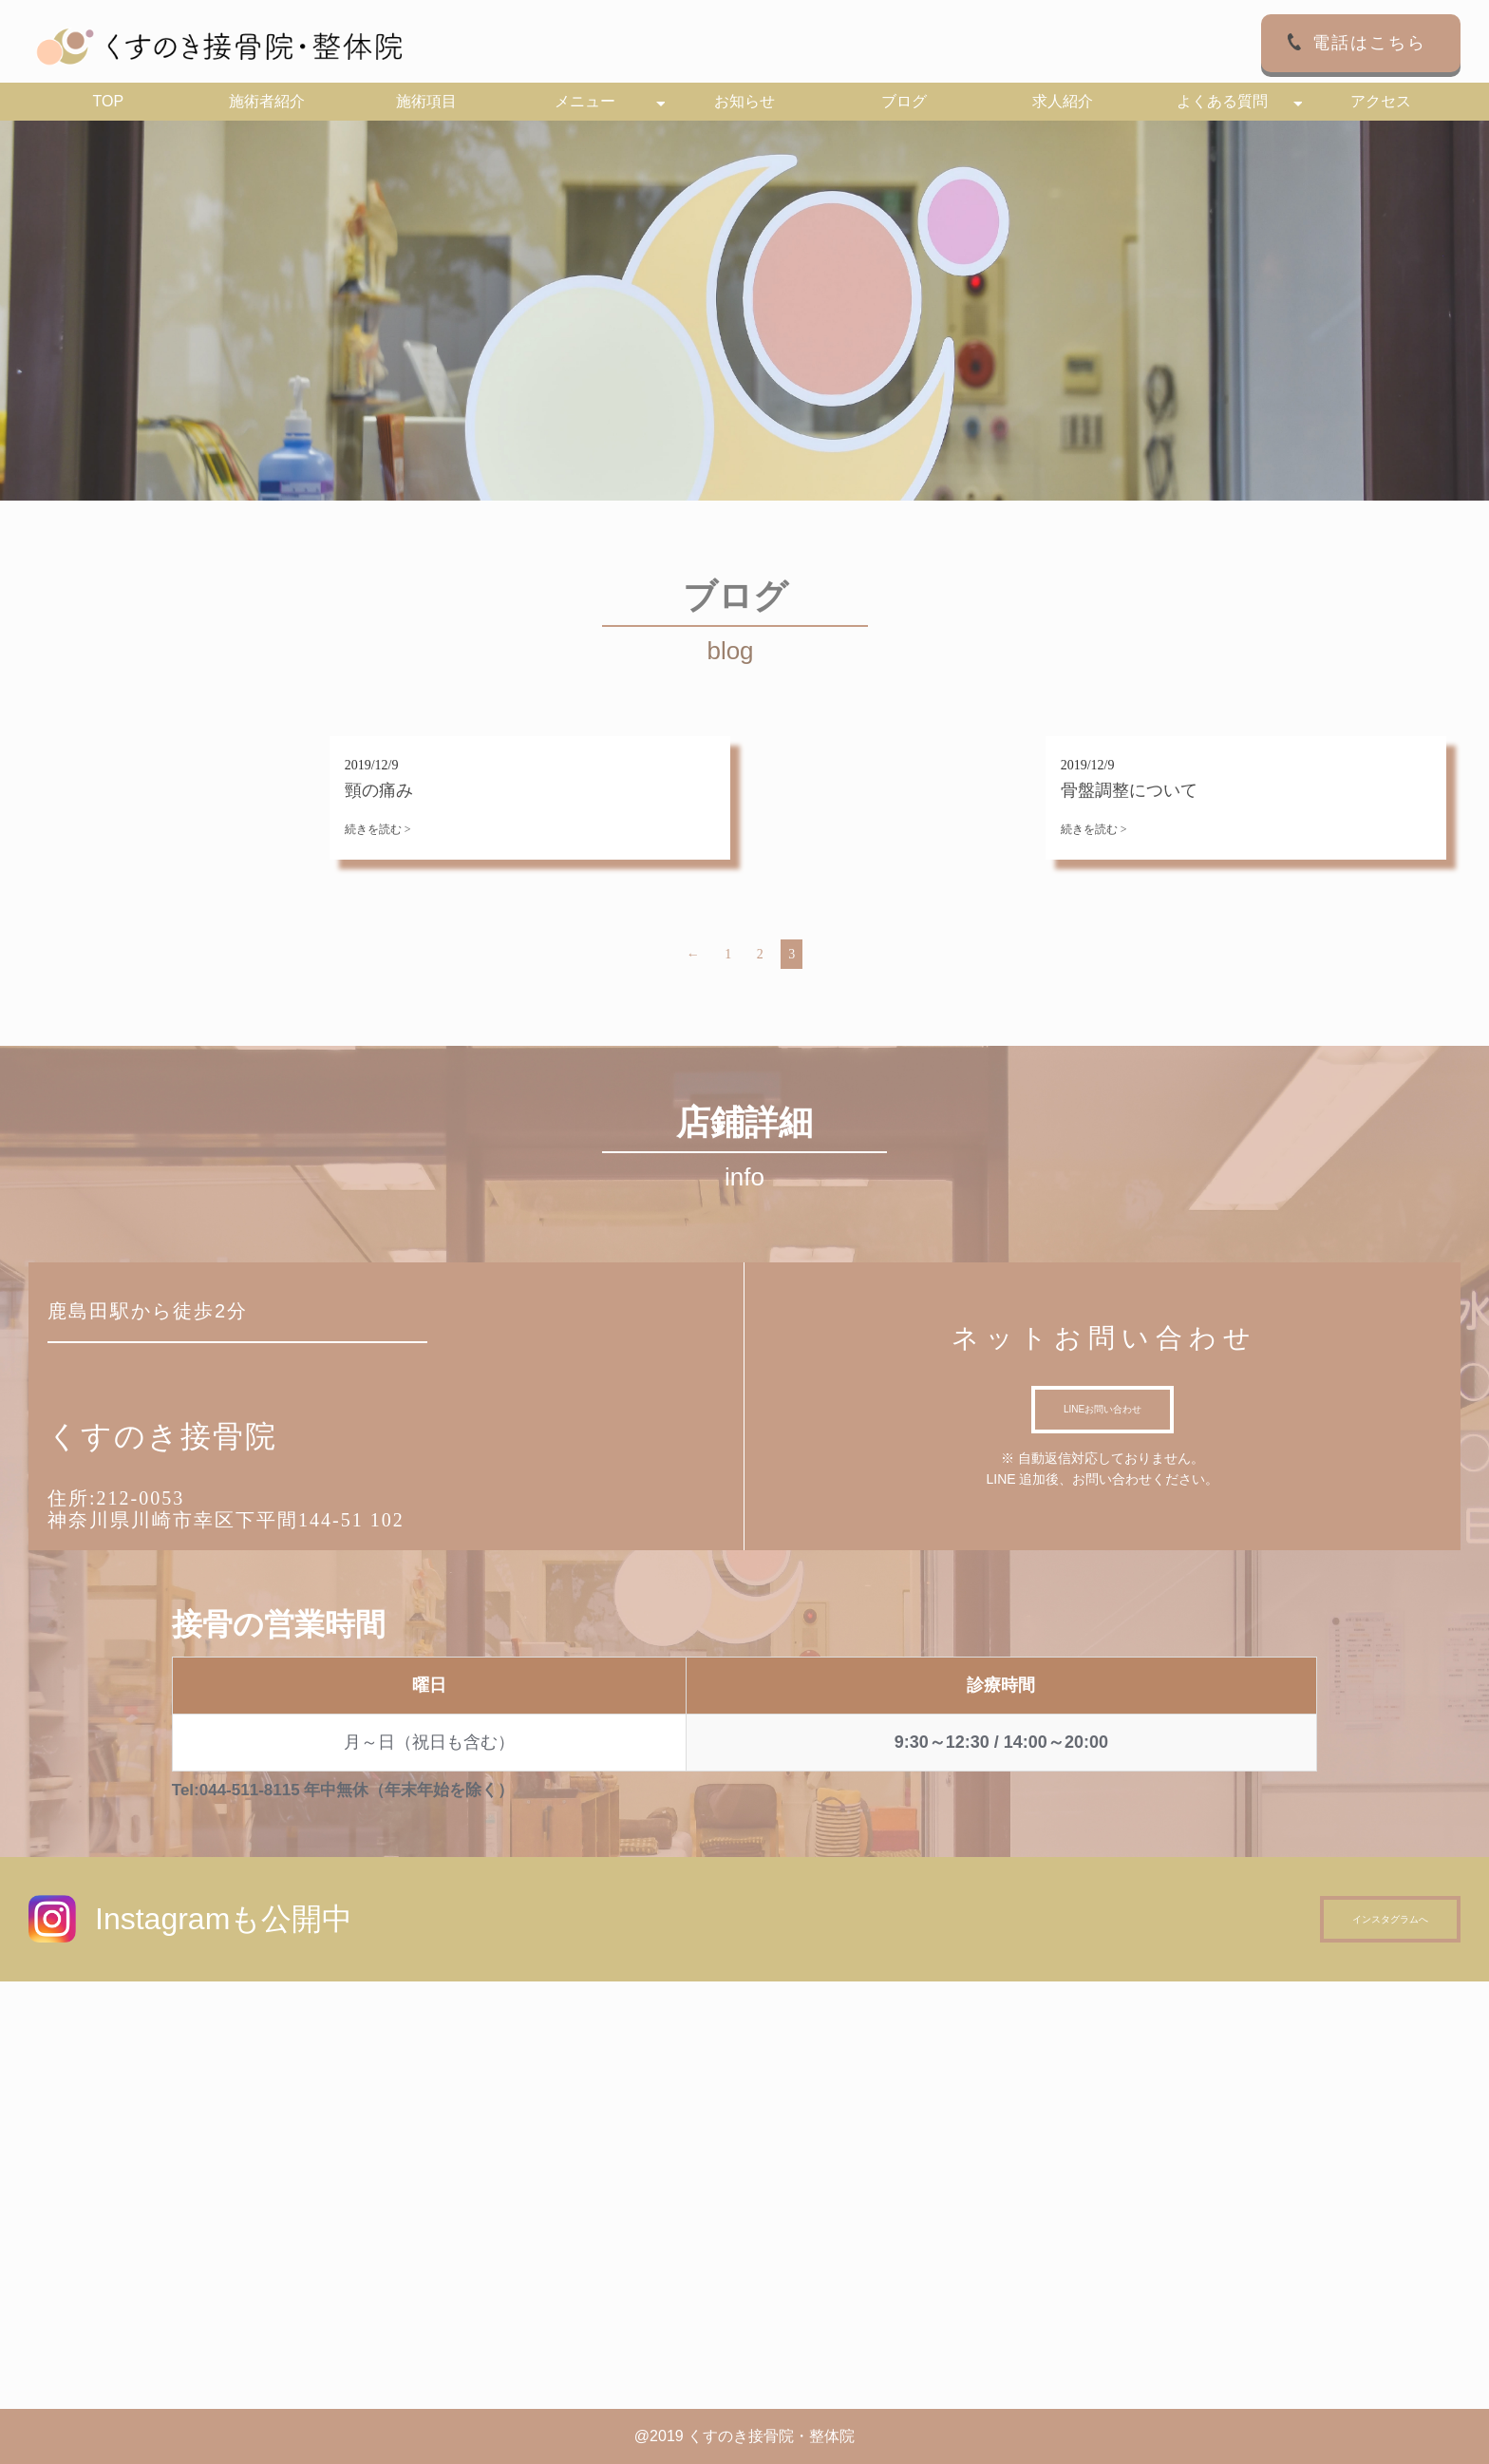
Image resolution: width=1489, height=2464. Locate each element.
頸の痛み (379, 790)
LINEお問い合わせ (1102, 1409)
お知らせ (744, 101)
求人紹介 (1062, 101)
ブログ (904, 101)
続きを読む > (378, 829)
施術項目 (426, 101)
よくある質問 (1222, 101)
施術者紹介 (267, 101)
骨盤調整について (1129, 790)
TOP (107, 101)
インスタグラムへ (1390, 1919)
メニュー (585, 101)
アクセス (1380, 101)
